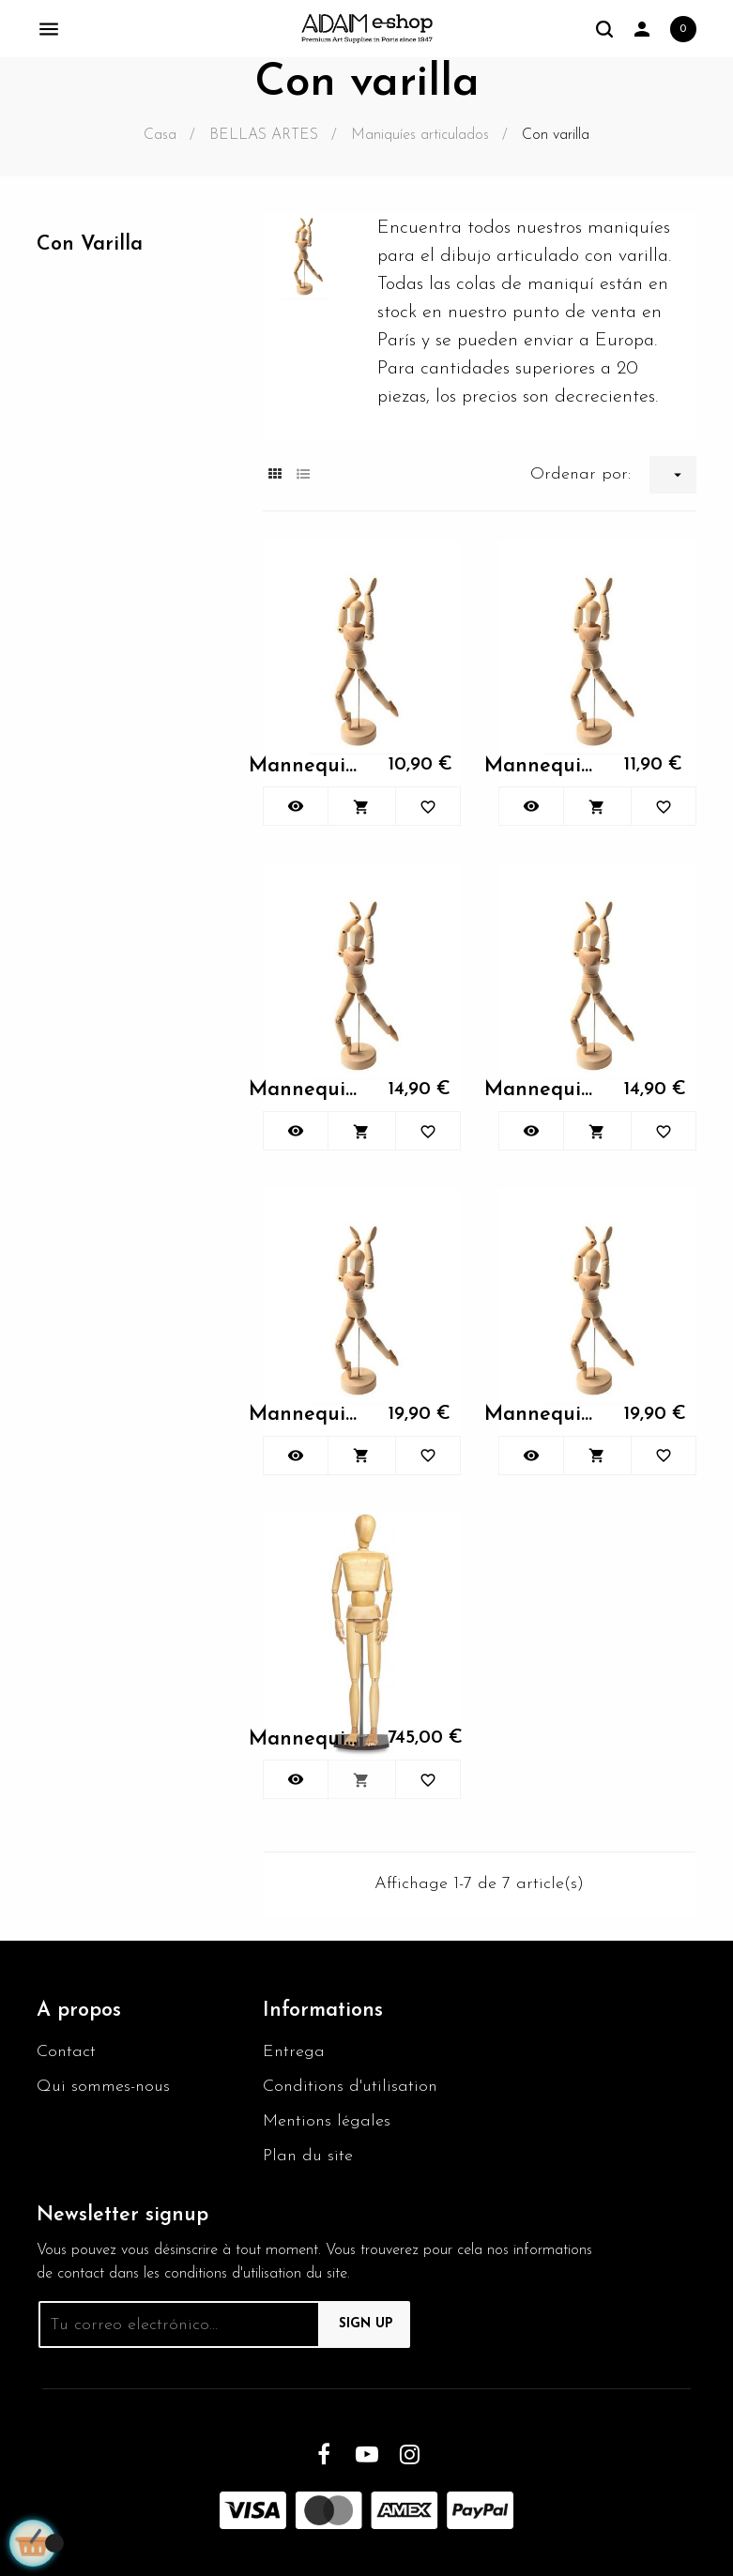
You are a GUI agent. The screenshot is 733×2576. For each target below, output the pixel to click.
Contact (66, 2052)
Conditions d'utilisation (350, 2087)
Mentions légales (326, 2121)
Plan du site (308, 2156)
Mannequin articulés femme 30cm (308, 766)
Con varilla (90, 244)
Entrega (294, 2052)
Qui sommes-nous (103, 2087)
